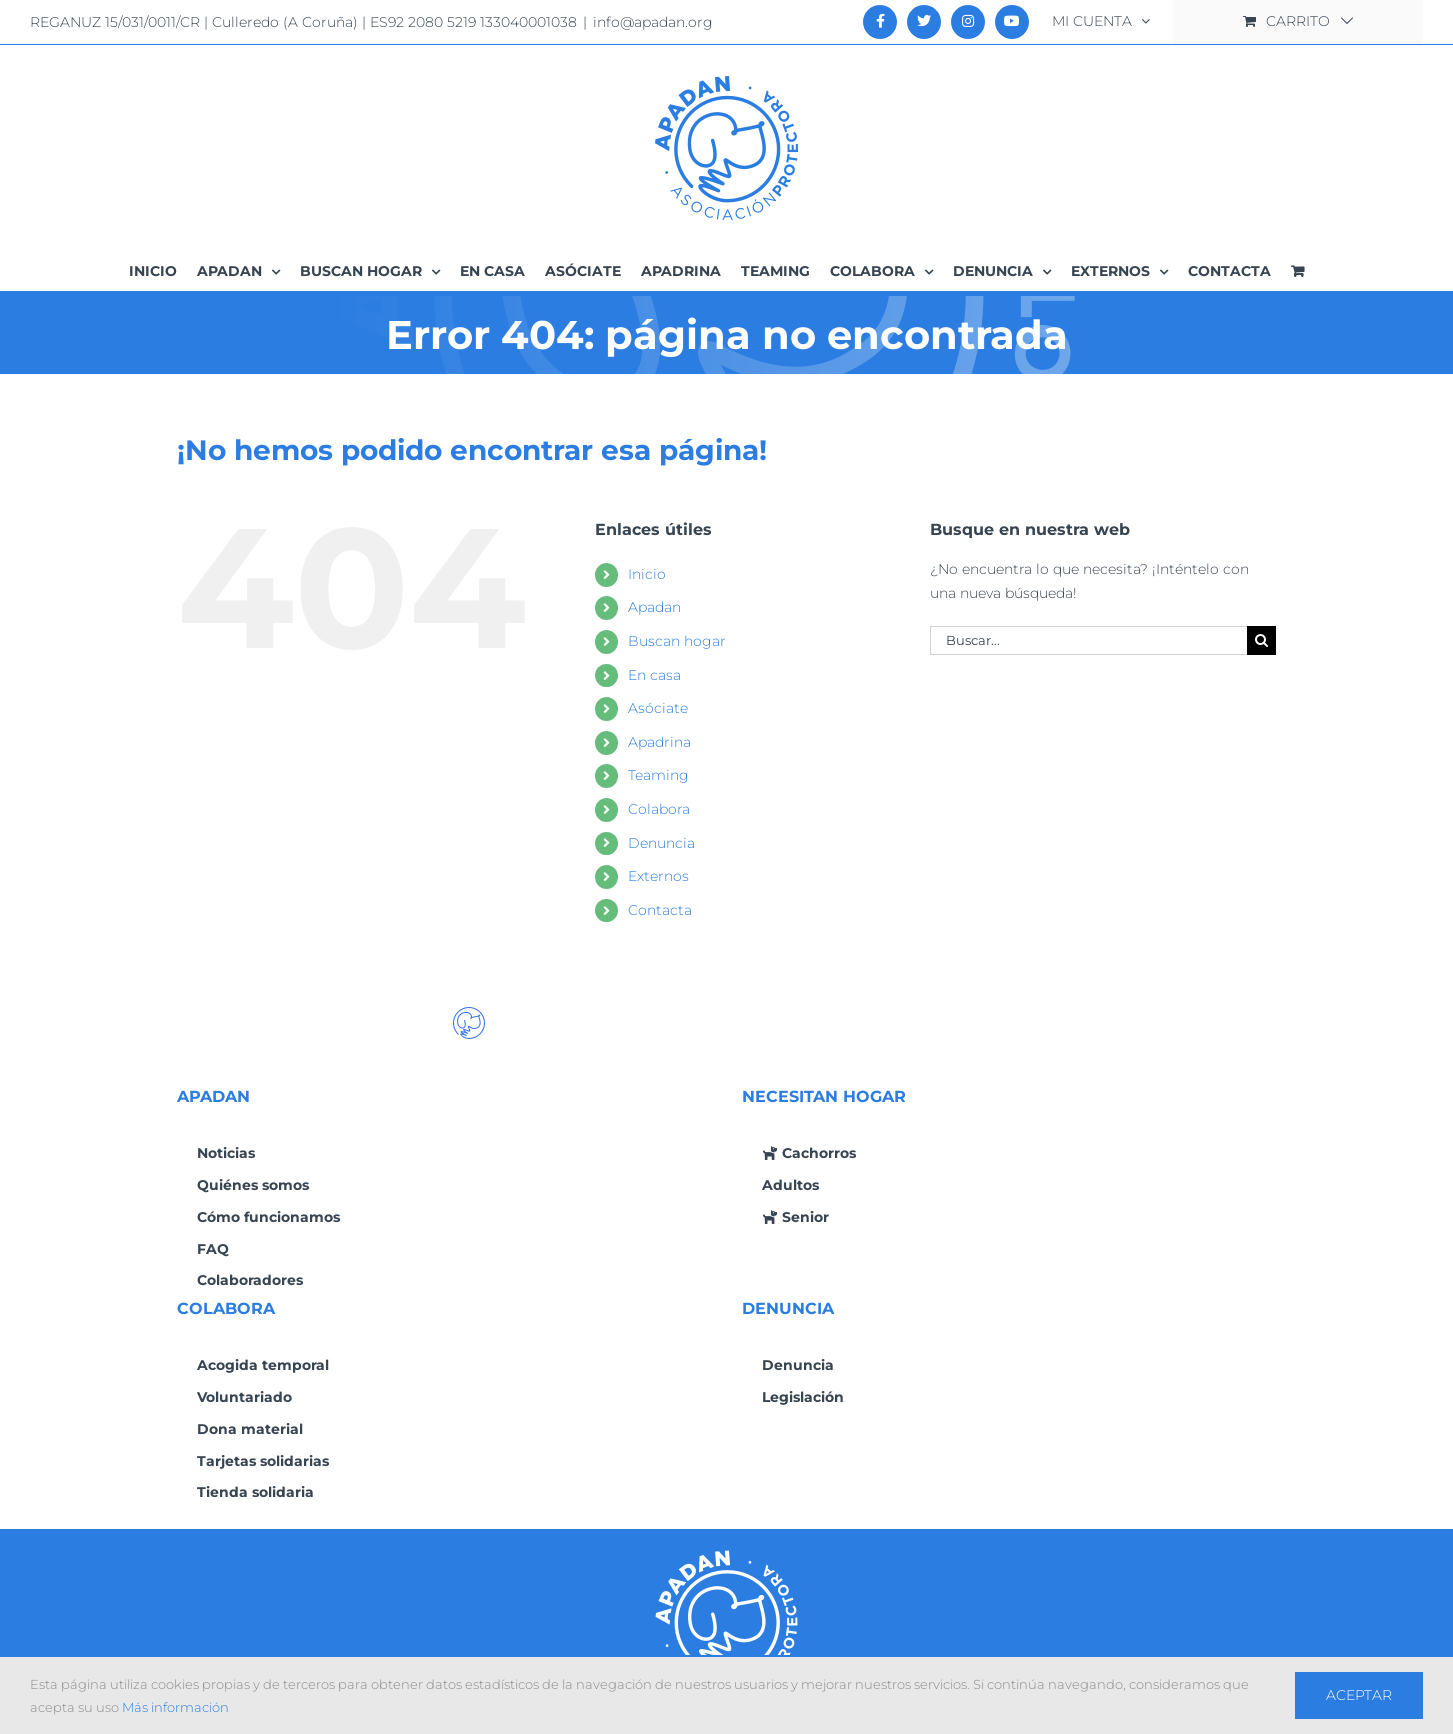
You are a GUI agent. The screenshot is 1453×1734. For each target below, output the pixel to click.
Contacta (660, 910)
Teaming (658, 775)
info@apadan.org (653, 22)
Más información (175, 1707)
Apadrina (659, 742)
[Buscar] (1261, 640)
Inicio (647, 574)
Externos (658, 876)
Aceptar (1359, 1695)
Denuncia (661, 843)
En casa (654, 675)
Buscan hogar (677, 641)
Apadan (654, 607)
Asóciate (658, 708)
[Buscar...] (1089, 640)
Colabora (659, 809)
